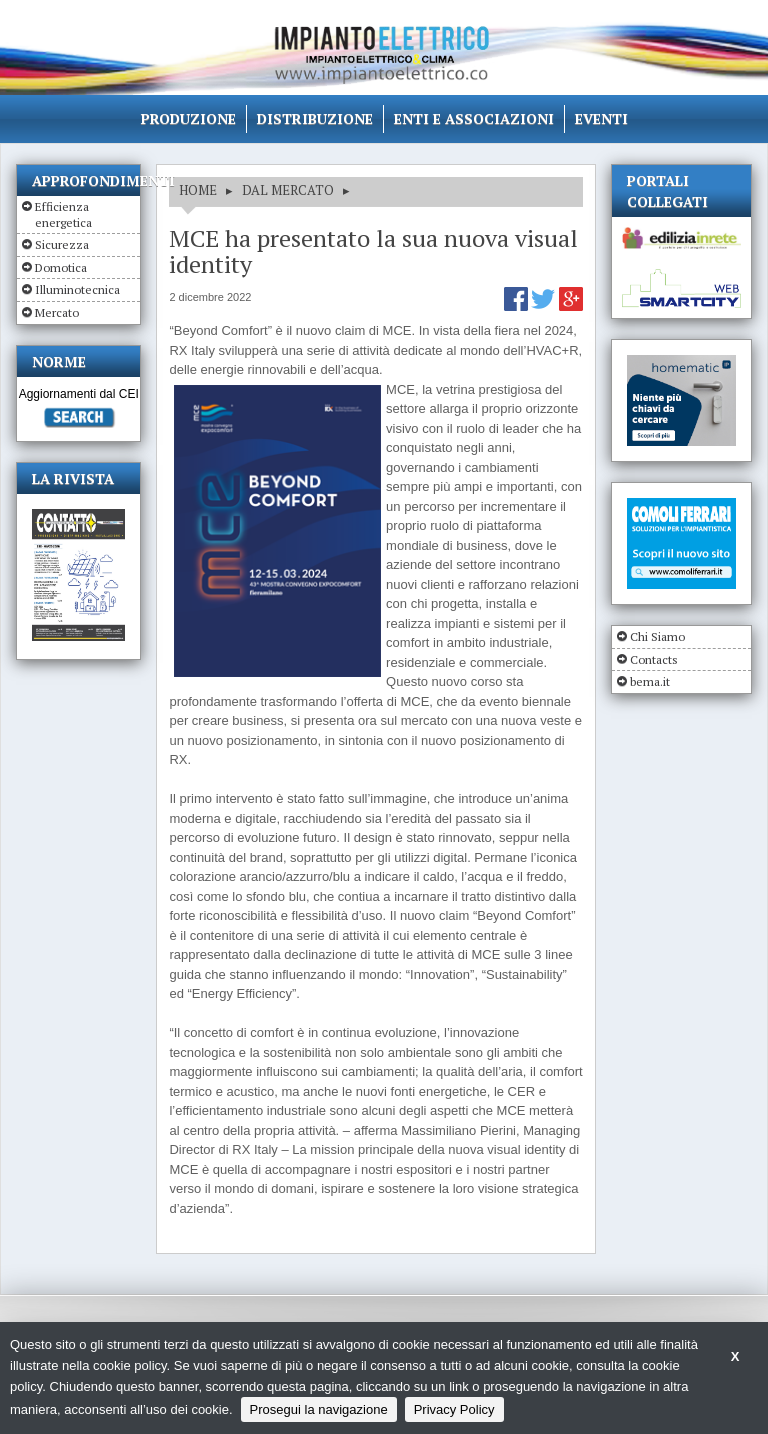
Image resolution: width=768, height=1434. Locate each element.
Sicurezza (62, 244)
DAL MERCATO (288, 190)
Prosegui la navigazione (319, 1409)
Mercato (57, 312)
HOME (198, 190)
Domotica (61, 267)
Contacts (654, 659)
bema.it (650, 681)
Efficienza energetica (63, 214)
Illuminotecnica (77, 289)
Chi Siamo (657, 636)
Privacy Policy (454, 1409)
